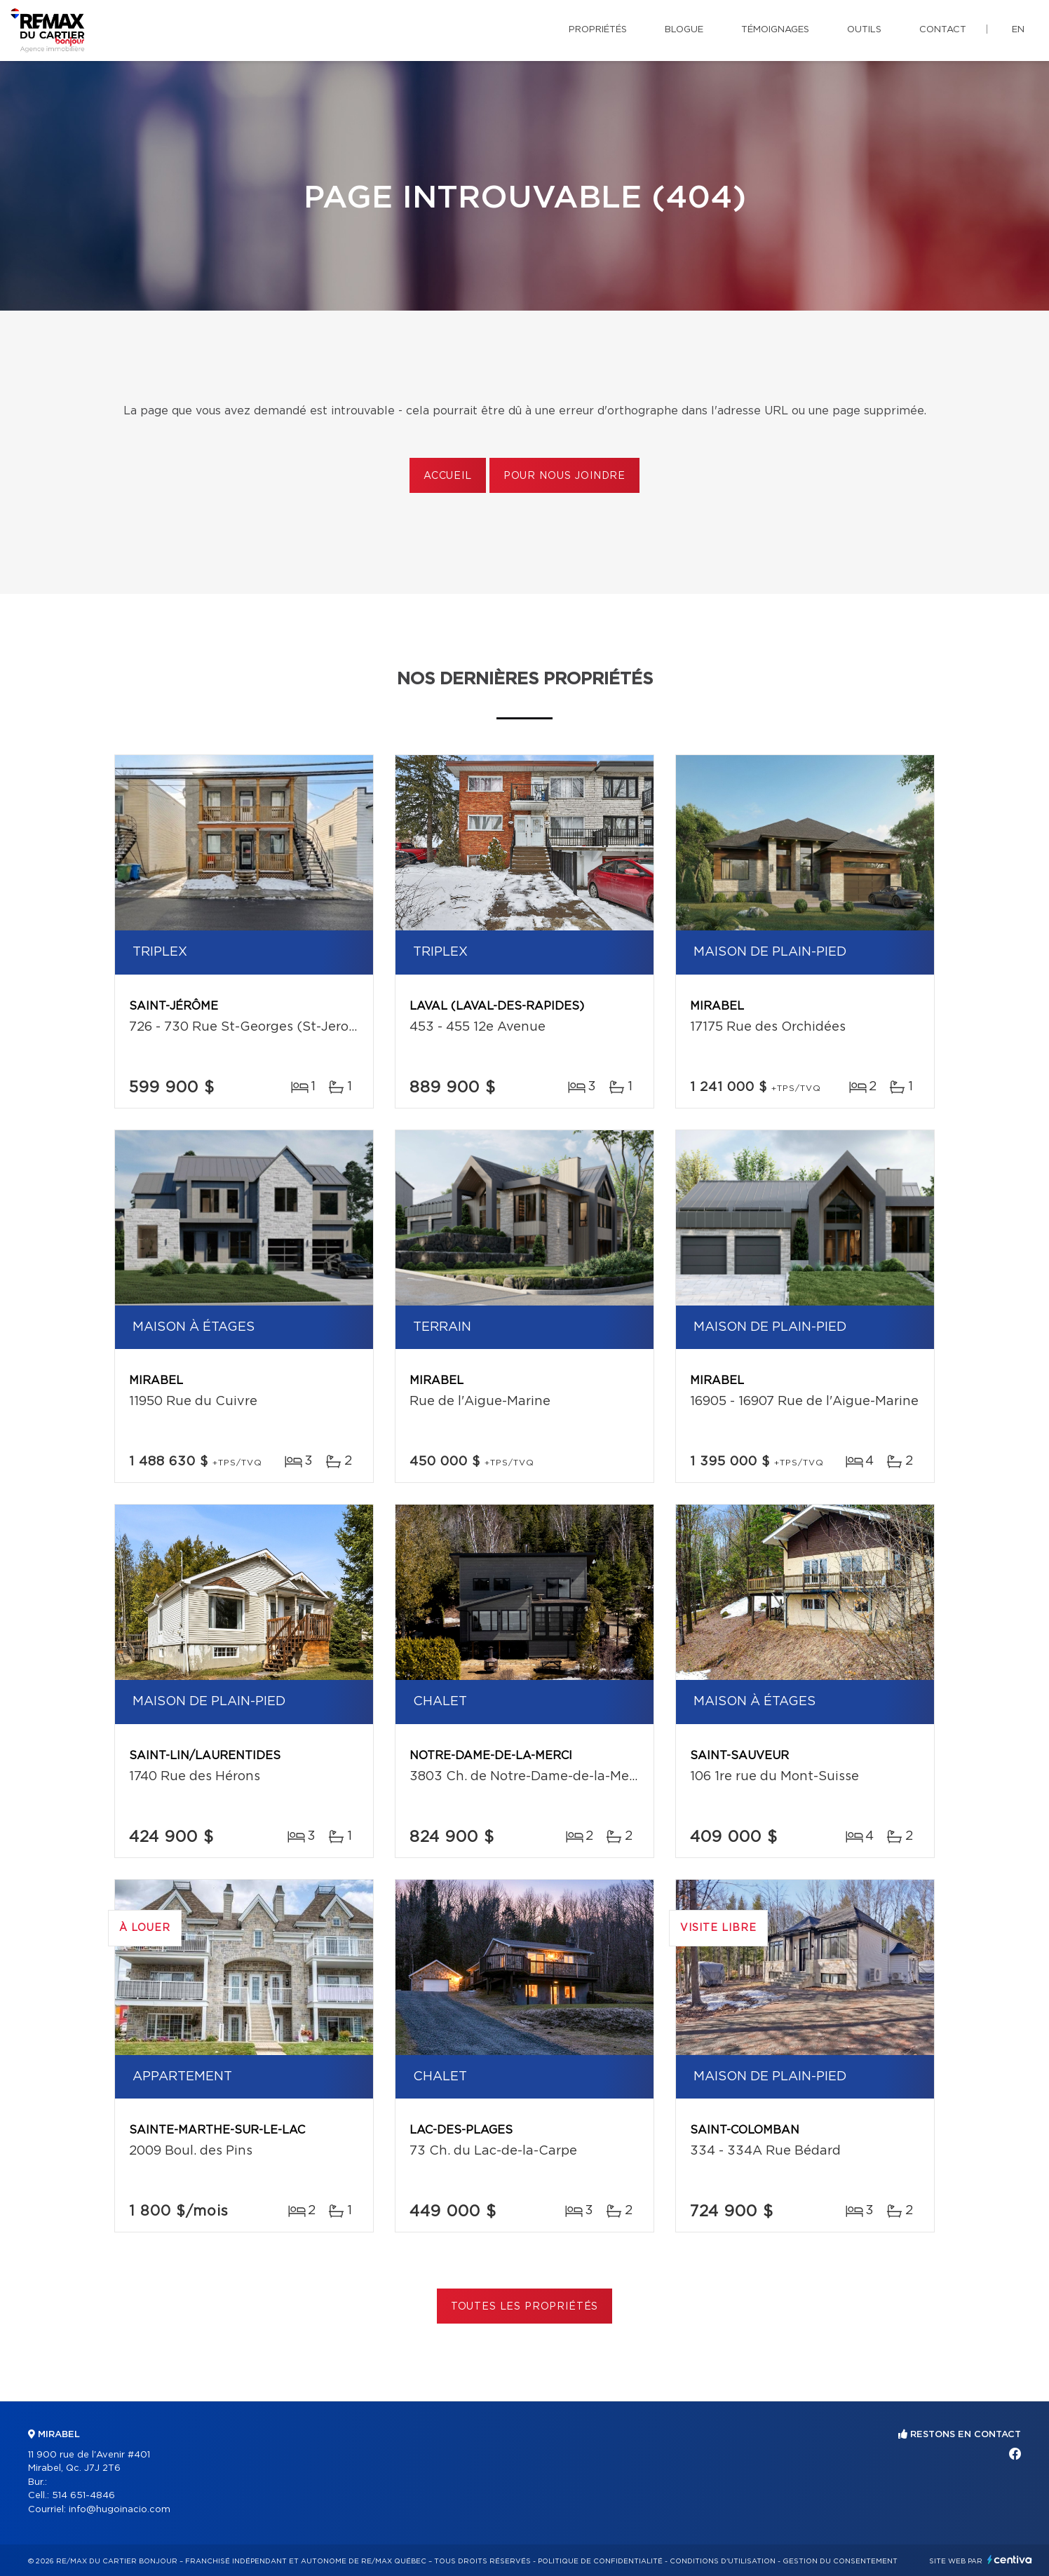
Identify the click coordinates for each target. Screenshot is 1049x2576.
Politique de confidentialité (600, 2561)
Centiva (1009, 2559)
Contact (942, 29)
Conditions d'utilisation (723, 2561)
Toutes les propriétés (525, 2307)
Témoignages (775, 29)
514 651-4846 (83, 2495)
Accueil (448, 476)
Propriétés (598, 29)
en (1018, 29)
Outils (864, 29)
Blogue (684, 29)
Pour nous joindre (564, 476)
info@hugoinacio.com (119, 2509)
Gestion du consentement (840, 2561)
